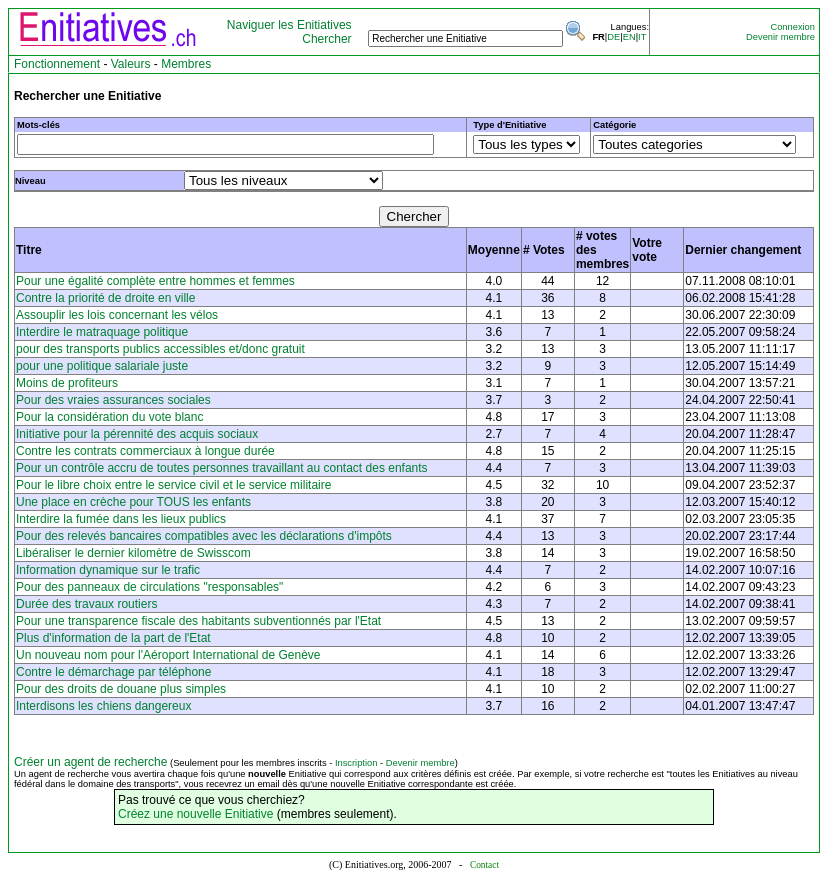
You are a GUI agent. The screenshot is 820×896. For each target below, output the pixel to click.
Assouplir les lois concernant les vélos (117, 315)
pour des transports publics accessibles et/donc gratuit (160, 349)
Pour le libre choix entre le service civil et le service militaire (173, 485)
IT (642, 37)
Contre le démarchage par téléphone (113, 672)
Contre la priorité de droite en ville (105, 298)
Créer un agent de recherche (90, 762)
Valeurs (131, 64)
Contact (484, 865)
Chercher (326, 39)
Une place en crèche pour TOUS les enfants (133, 502)
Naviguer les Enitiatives (289, 25)
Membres (186, 64)
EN (629, 37)
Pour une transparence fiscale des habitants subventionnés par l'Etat (198, 621)
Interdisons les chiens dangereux (103, 706)
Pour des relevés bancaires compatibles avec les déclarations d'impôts (204, 536)
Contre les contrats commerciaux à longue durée (145, 451)
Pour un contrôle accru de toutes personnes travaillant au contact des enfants (222, 468)
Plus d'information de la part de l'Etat (113, 638)
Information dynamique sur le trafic (108, 570)
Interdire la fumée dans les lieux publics (121, 519)
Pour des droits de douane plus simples (121, 689)
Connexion (792, 27)
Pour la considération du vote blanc (109, 417)
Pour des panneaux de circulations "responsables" (149, 587)
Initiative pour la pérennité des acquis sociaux (137, 434)
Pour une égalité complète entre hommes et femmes (155, 281)
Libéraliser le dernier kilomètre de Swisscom (133, 553)
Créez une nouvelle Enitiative (195, 814)
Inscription (356, 763)
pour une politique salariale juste (102, 366)
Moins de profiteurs (67, 383)
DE (613, 37)
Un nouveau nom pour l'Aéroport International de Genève (168, 655)
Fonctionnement (57, 64)
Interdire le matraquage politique (102, 332)
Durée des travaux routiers (86, 604)
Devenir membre (780, 37)
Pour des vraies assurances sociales (113, 400)
